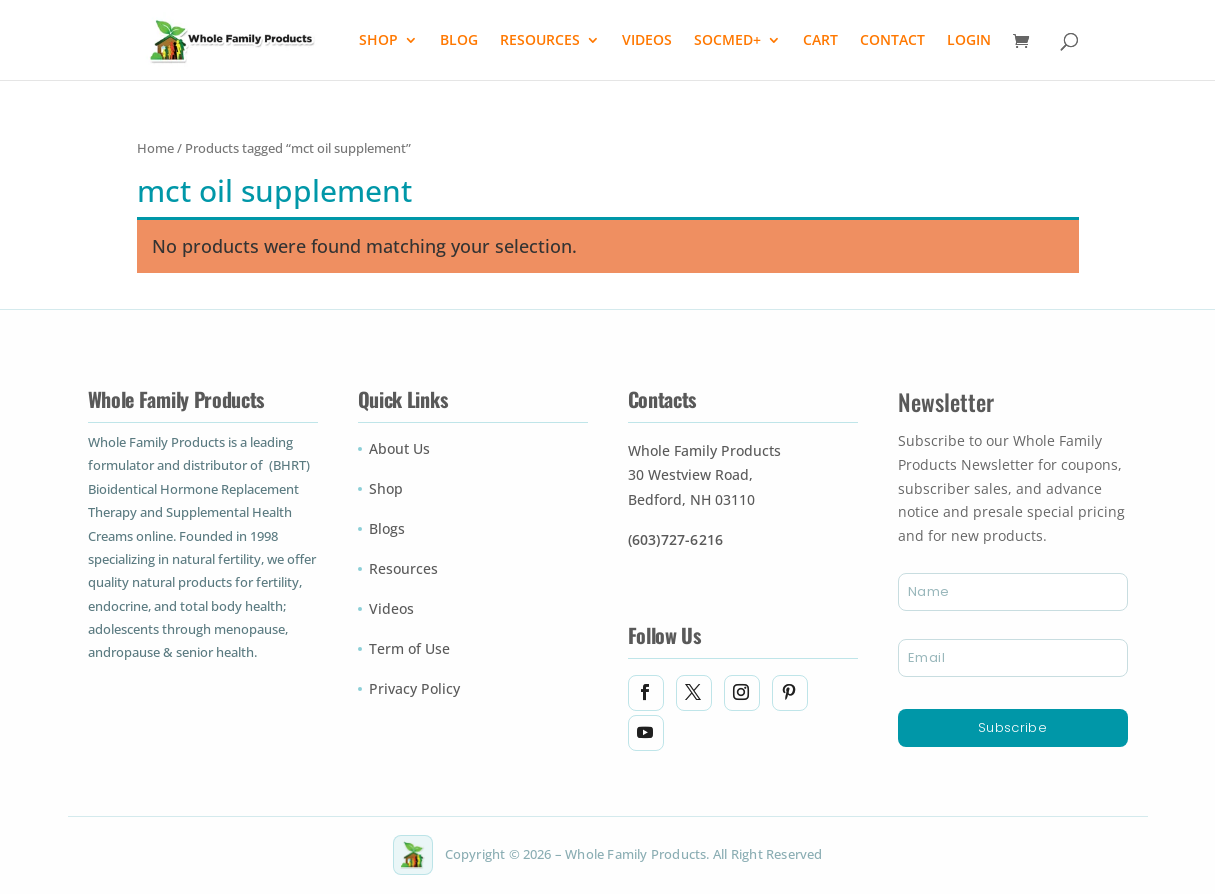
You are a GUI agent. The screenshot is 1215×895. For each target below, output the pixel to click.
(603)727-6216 (676, 540)
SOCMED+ (727, 41)
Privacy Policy (414, 690)
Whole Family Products (704, 452)
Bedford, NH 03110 (691, 501)
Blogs (387, 530)
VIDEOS (647, 41)
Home (155, 149)
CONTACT (892, 41)
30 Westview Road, (690, 476)
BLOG (459, 41)
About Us (399, 450)
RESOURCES (540, 41)
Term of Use (409, 650)
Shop (386, 490)
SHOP (378, 41)
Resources (403, 570)
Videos (391, 610)
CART (820, 41)
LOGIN (969, 41)
